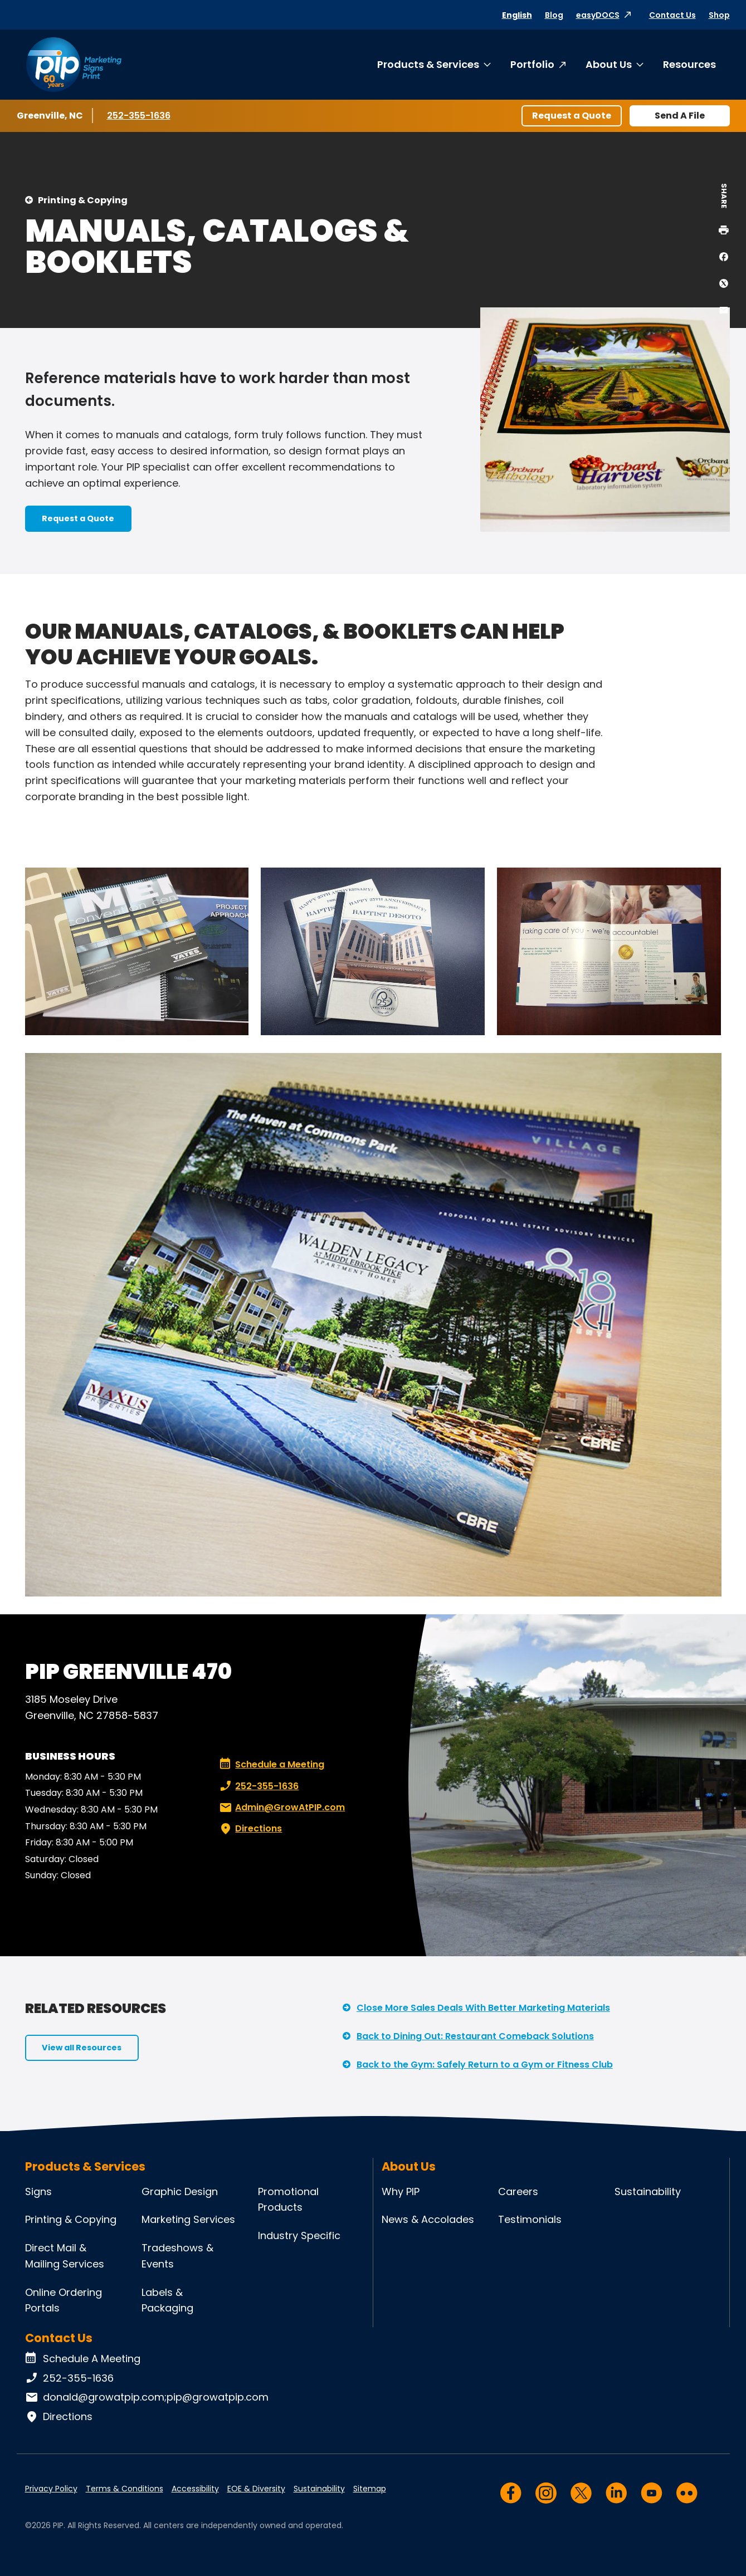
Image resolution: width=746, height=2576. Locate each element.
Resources (689, 64)
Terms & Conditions (124, 2488)
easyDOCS (598, 15)
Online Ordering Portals (63, 2300)
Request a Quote (571, 115)
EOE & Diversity (256, 2488)
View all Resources (81, 2047)
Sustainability (648, 2191)
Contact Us (672, 15)
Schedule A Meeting (82, 2359)
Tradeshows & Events (177, 2256)
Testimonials (530, 2219)
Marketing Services (188, 2219)
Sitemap (369, 2488)
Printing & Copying (83, 200)
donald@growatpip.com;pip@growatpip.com (147, 2397)
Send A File (680, 115)
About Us (609, 64)
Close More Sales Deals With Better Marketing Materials (483, 2007)
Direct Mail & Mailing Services (64, 2256)
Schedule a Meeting (272, 1764)
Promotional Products (288, 2200)
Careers (518, 2191)
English (517, 15)
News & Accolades (428, 2219)
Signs (38, 2191)
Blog (554, 15)
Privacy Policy (51, 2488)
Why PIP (401, 2191)
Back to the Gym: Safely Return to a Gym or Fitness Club (485, 2064)
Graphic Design (180, 2191)
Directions (249, 1828)
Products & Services (428, 64)
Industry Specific (299, 2235)
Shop (719, 15)
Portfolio (532, 64)
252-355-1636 (140, 115)
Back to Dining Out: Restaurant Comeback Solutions (475, 2036)
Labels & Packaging (167, 2300)
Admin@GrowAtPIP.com (281, 1807)
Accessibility (195, 2488)
